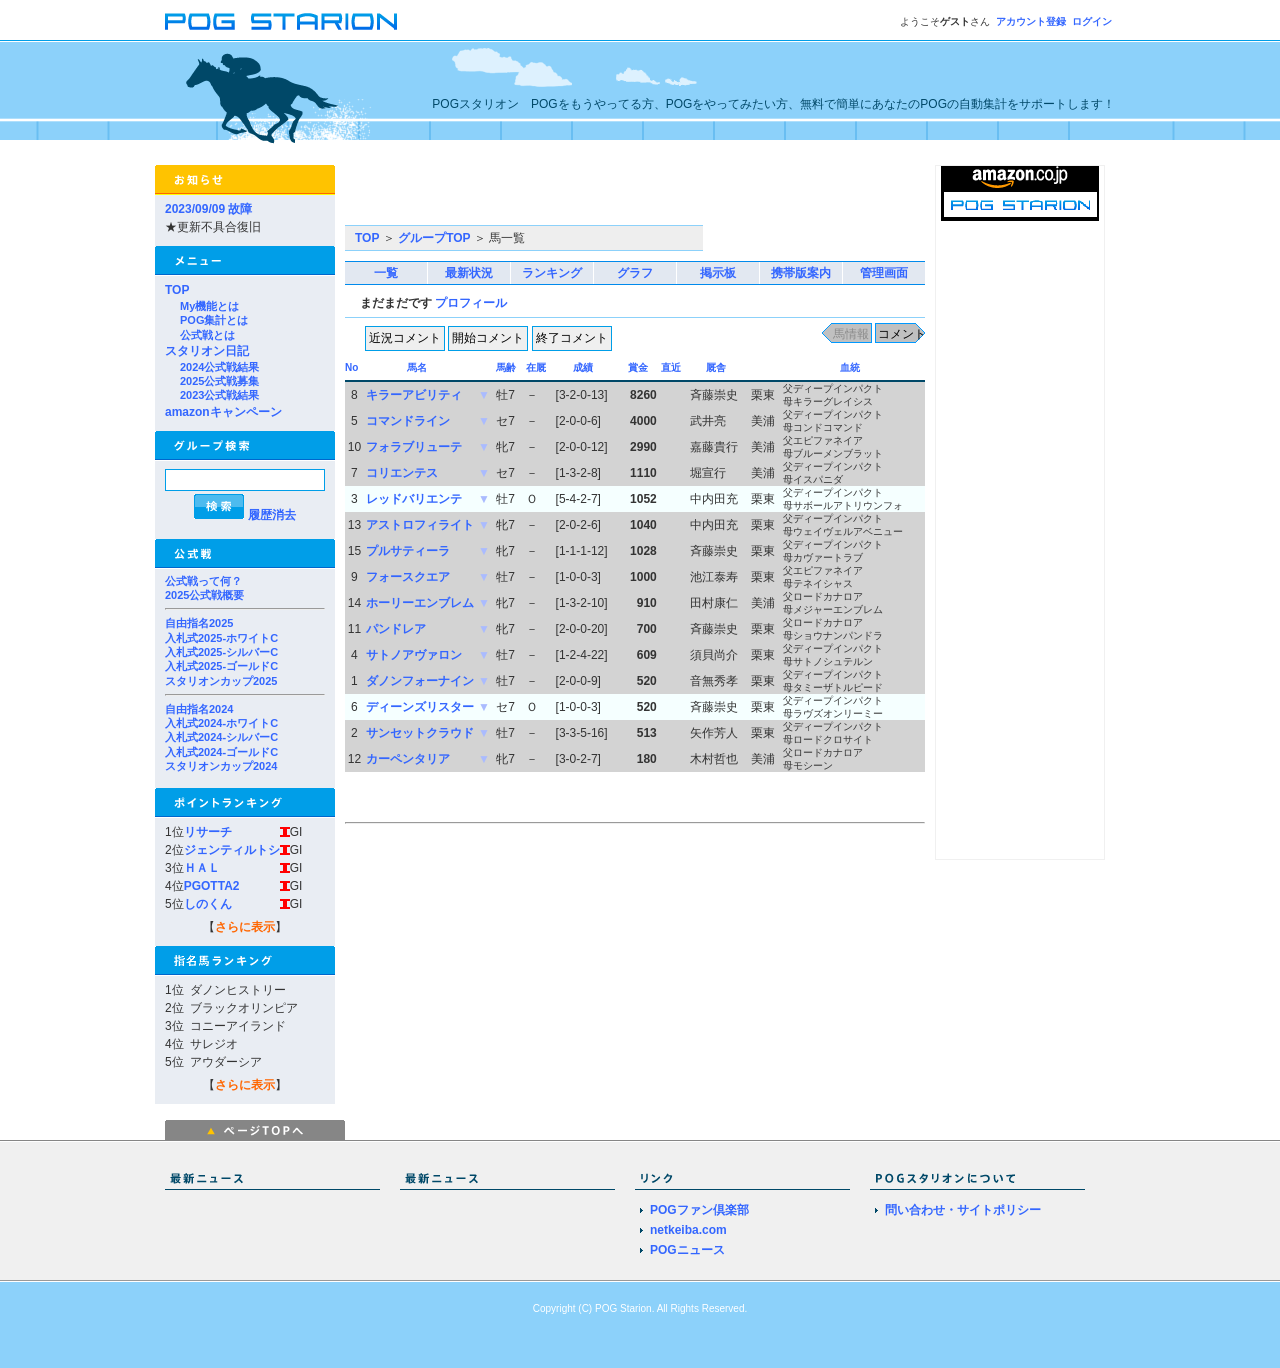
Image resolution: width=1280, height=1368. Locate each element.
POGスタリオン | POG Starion (281, 21)
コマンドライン (408, 421)
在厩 (536, 367)
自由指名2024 (199, 709)
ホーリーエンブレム (420, 603)
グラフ (635, 273)
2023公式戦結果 (219, 395)
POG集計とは (214, 320)
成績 (583, 367)
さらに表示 (245, 927)
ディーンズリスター (420, 707)
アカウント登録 (1031, 21)
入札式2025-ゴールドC (221, 666)
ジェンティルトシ (232, 850)
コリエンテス (402, 473)
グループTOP (434, 238)
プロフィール (471, 303)
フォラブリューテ (414, 447)
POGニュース (687, 1250)
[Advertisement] (579, 195)
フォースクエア (408, 577)
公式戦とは (207, 335)
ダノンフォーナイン (420, 681)
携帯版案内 (801, 273)
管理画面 (884, 273)
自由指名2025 (199, 623)
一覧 (386, 273)
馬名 (417, 367)
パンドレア (396, 629)
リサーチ (208, 832)
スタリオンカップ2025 (221, 681)
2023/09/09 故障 (208, 209)
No (351, 367)
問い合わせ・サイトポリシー (963, 1210)
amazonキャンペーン (223, 412)
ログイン (1092, 21)
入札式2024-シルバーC (221, 737)
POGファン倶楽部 (699, 1210)
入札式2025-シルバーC (221, 652)
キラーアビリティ (414, 395)
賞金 (638, 367)
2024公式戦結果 (219, 367)
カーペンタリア (408, 759)
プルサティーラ (408, 551)
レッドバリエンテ (414, 499)
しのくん (208, 904)
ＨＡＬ (202, 868)
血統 (850, 367)
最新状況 (469, 273)
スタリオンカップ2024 (221, 766)
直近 (671, 367)
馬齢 (506, 367)
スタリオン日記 (207, 351)
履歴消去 (272, 515)
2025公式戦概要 (204, 595)
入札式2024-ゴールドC (221, 752)
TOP (177, 290)
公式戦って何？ (203, 581)
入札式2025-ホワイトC (221, 638)
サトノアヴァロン (414, 655)
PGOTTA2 (212, 886)
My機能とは (209, 306)
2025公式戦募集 (219, 381)
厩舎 (716, 367)
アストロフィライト (420, 525)
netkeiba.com (688, 1230)
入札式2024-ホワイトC (221, 723)
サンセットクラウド (420, 733)
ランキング (552, 273)
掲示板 (718, 273)
